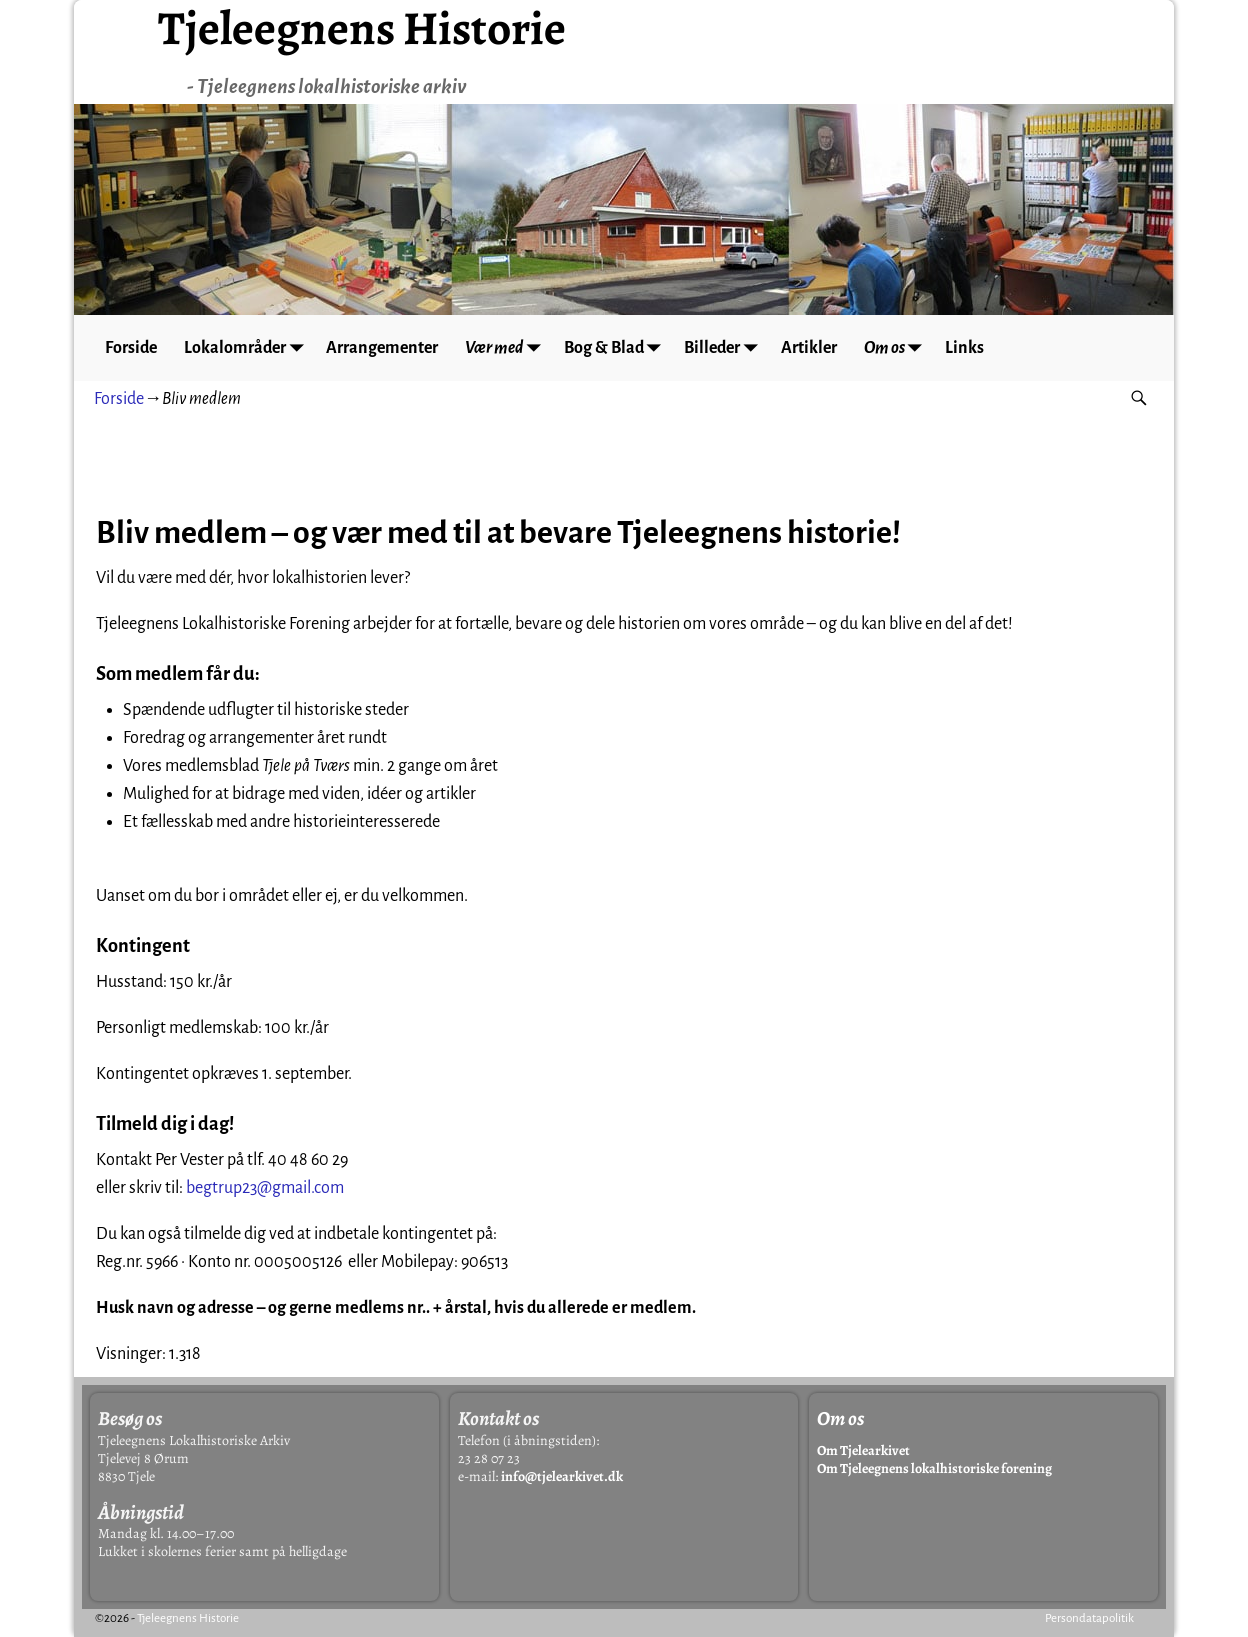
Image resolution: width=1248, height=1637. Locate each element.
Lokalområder (251, 348)
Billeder (732, 348)
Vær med (513, 348)
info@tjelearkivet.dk (562, 1476)
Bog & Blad (623, 348)
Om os (907, 348)
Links (973, 348)
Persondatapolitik (1089, 1618)
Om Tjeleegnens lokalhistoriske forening (934, 1468)
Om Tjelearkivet (863, 1450)
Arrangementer (386, 348)
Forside (132, 348)
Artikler (817, 348)
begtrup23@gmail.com (265, 1188)
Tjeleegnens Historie (188, 1618)
